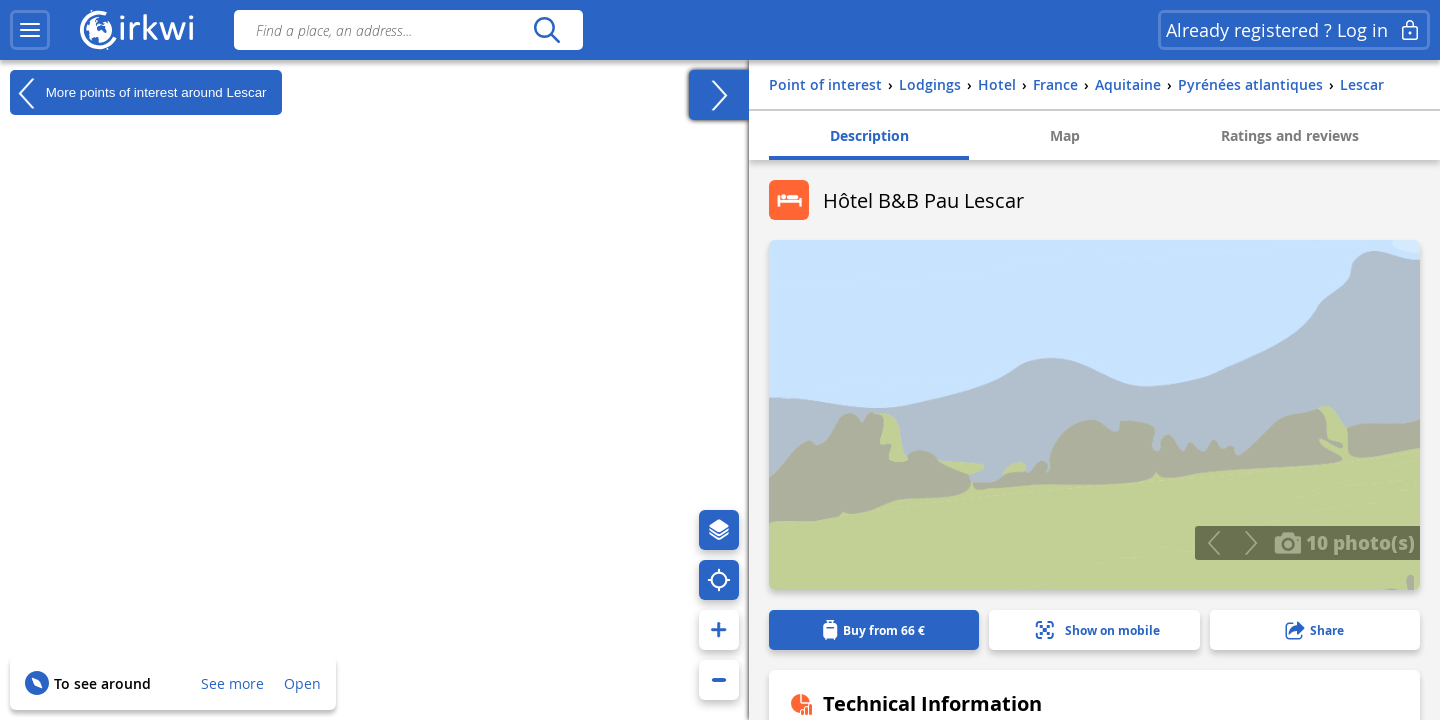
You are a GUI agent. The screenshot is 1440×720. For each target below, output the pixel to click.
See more (232, 683)
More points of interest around (138, 93)
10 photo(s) (1344, 542)
